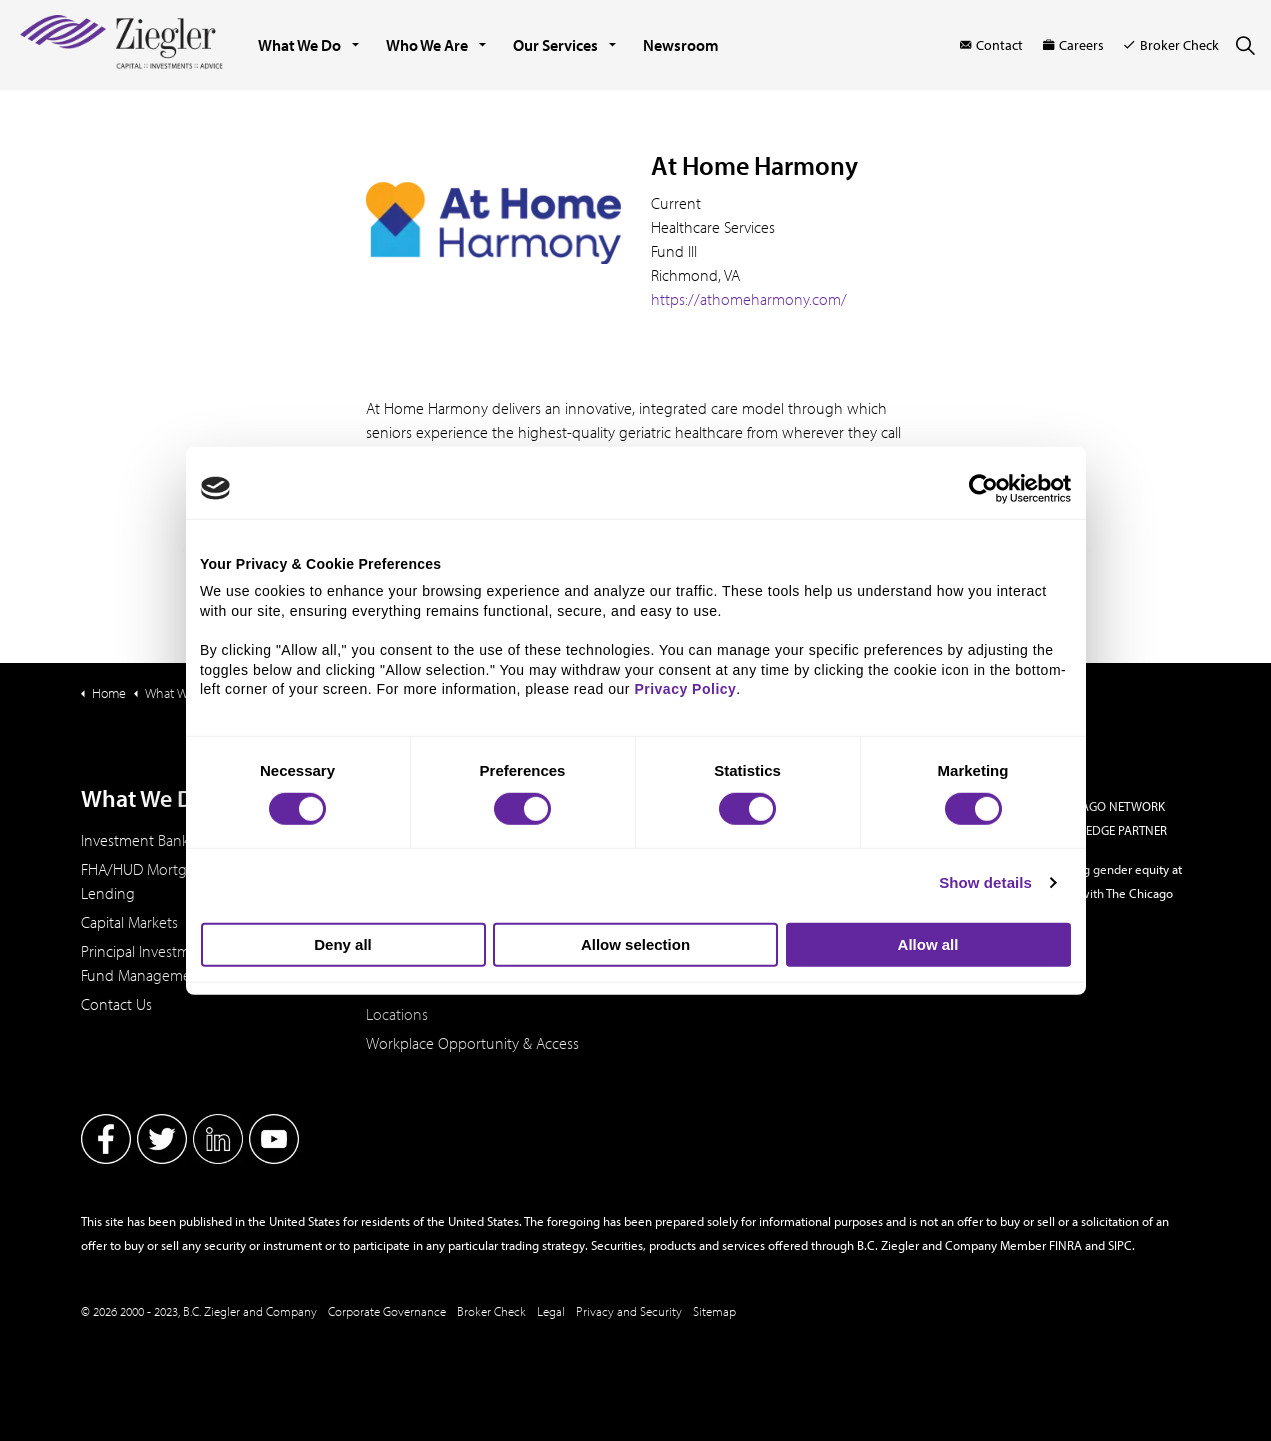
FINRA (1065, 1245)
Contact (991, 45)
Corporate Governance (387, 1311)
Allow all (928, 944)
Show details (985, 882)
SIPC (1120, 1245)
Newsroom (681, 45)
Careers (1073, 45)
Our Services (555, 45)
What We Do (299, 45)
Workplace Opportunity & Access (472, 1043)
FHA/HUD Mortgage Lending (146, 881)
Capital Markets (129, 922)
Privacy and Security (629, 1311)
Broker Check (1171, 45)
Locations (397, 1014)
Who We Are (427, 45)
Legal (551, 1311)
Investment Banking (145, 840)
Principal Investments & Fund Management (156, 963)
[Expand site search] (1245, 45)
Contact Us (116, 1004)
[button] (493, 223)
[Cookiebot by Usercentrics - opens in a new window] (983, 488)
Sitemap (714, 1311)
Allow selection (635, 944)
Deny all (343, 944)
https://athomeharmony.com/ (751, 299)
